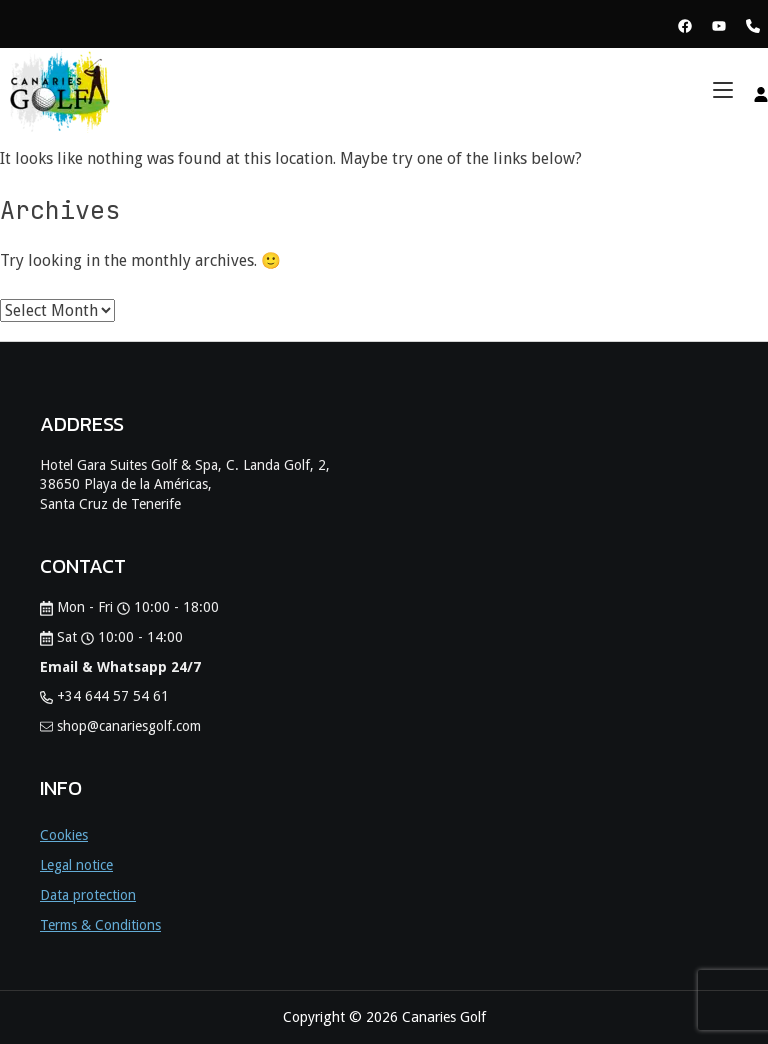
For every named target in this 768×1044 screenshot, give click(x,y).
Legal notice (76, 865)
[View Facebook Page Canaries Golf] (685, 24)
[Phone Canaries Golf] (753, 24)
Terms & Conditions (100, 925)
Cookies (64, 835)
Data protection (88, 895)
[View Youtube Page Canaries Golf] (719, 24)
